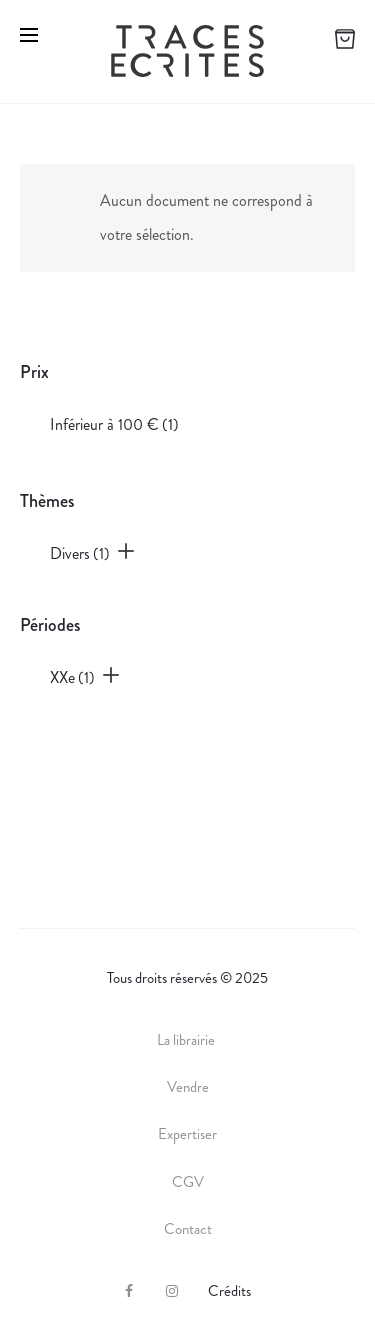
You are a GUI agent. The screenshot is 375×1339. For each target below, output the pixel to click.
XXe (72, 677)
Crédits (229, 1291)
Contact (188, 1229)
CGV (188, 1182)
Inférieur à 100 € (114, 424)
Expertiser (187, 1134)
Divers (80, 553)
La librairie (187, 1040)
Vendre (188, 1087)
